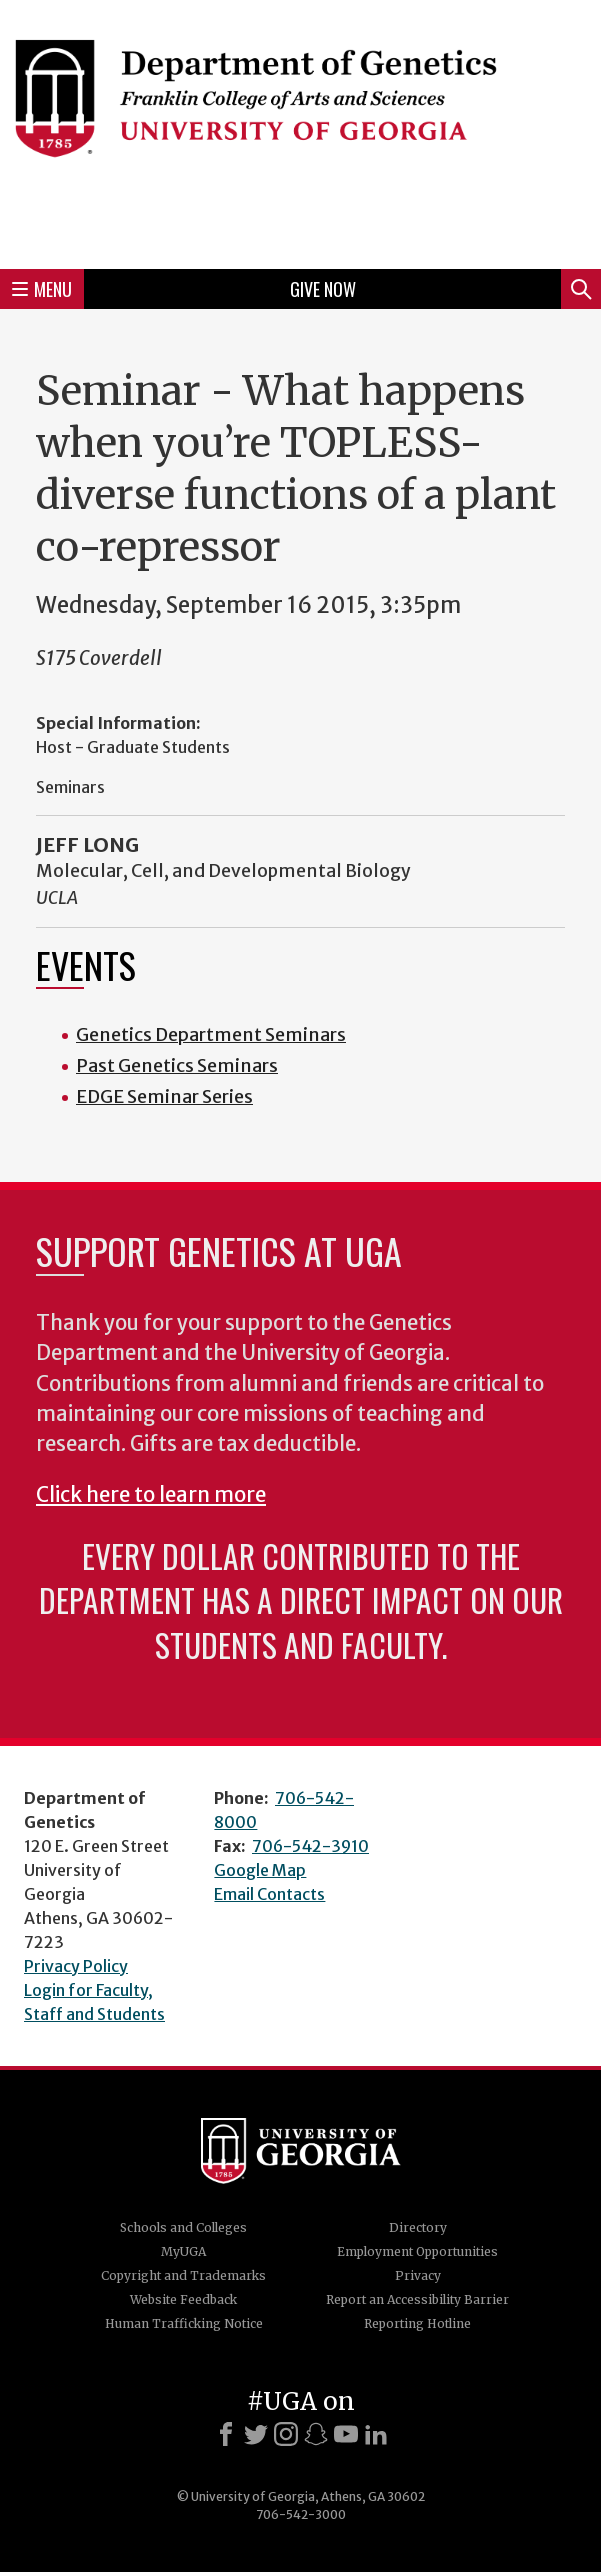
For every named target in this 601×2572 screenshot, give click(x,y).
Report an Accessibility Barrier (417, 2299)
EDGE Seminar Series (164, 1096)
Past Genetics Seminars (177, 1065)
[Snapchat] (316, 2434)
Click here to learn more (151, 1495)
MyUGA (183, 2251)
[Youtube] (346, 2434)
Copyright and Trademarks (183, 2275)
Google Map (260, 1870)
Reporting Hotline (417, 2323)
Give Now (323, 289)
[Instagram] (286, 2434)
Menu (42, 289)
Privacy (418, 2275)
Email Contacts (269, 1894)
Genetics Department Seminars (211, 1034)
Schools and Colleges (183, 2227)
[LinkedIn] (376, 2434)
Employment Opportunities (417, 2251)
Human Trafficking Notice (184, 2323)
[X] (256, 2434)
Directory (418, 2227)
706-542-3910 (310, 1846)
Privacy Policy (76, 1966)
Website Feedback (183, 2299)
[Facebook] (226, 2434)
